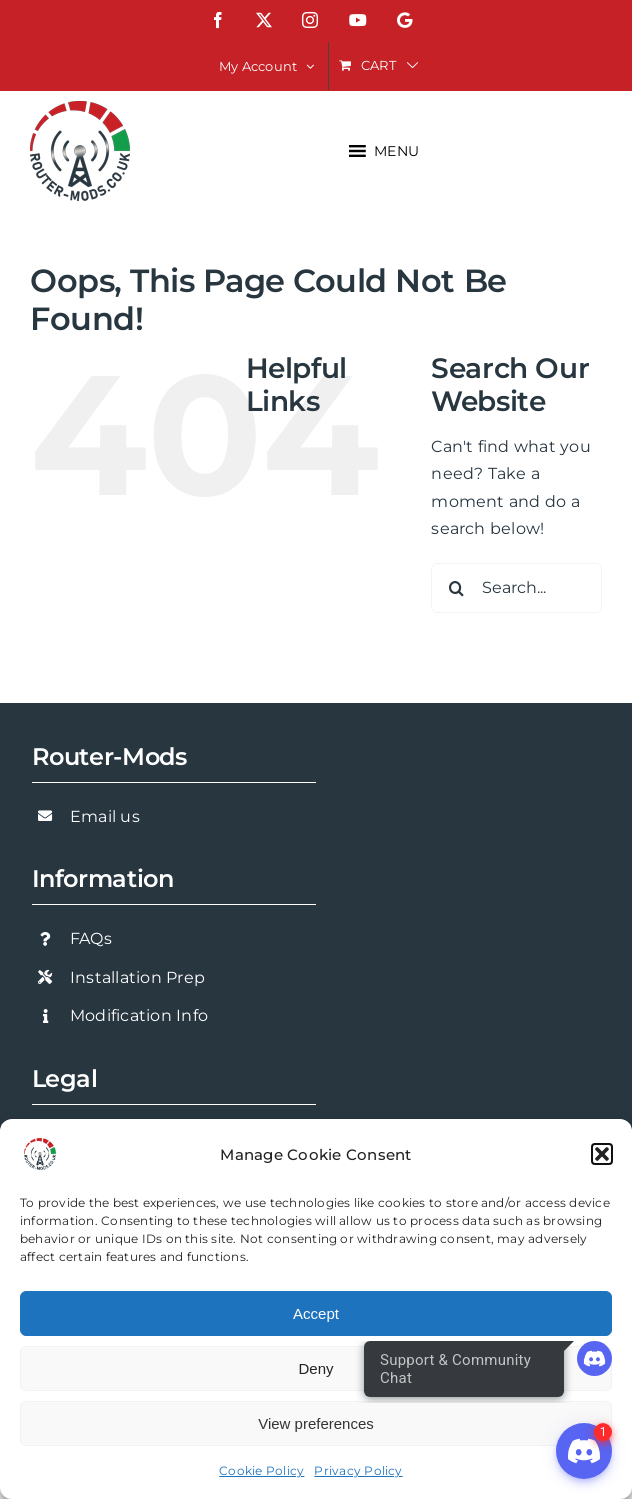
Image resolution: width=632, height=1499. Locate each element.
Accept (316, 1313)
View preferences (316, 1423)
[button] (602, 1154)
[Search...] (516, 588)
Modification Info (139, 1015)
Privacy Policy (358, 1470)
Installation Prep (137, 977)
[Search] (456, 588)
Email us (105, 816)
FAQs (91, 938)
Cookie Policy (261, 1470)
